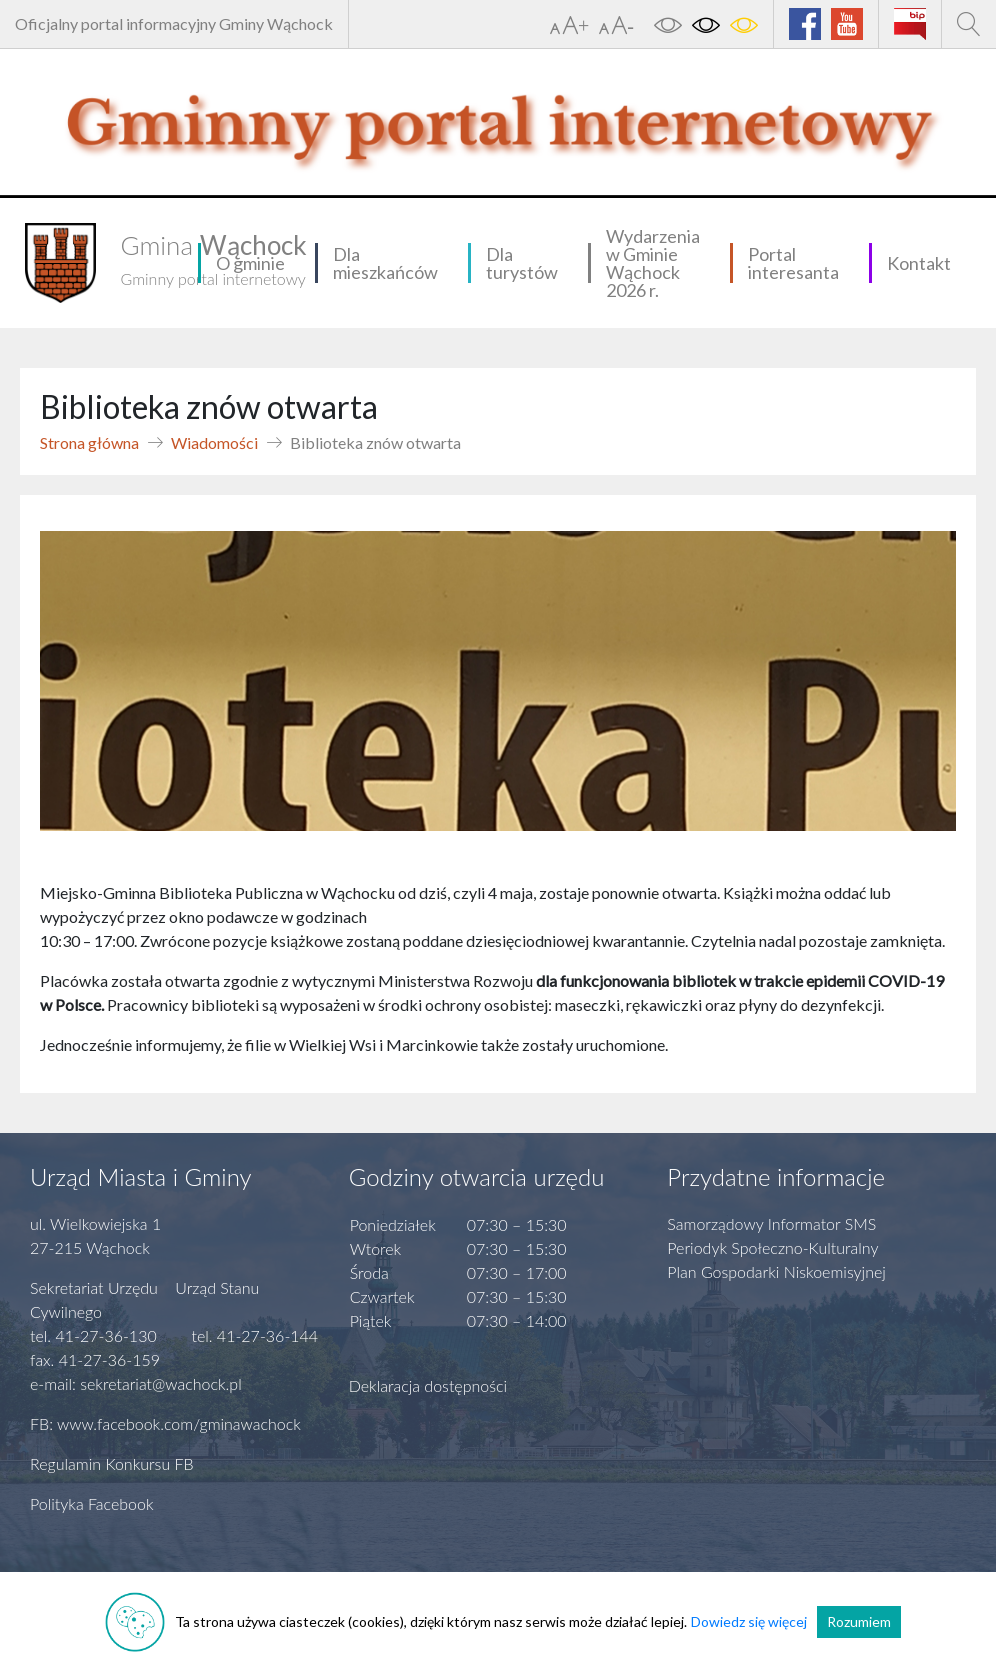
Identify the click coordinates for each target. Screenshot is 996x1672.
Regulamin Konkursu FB (112, 1463)
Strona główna (89, 442)
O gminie (250, 263)
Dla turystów (522, 263)
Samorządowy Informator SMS (771, 1223)
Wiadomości (214, 442)
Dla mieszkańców (385, 263)
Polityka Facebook (92, 1503)
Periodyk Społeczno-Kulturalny (772, 1247)
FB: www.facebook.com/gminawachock (165, 1423)
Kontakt (919, 263)
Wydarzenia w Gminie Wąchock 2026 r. (653, 263)
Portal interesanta (793, 263)
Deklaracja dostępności (428, 1385)
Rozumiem (859, 1621)
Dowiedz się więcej (749, 1621)
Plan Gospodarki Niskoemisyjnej (776, 1271)
